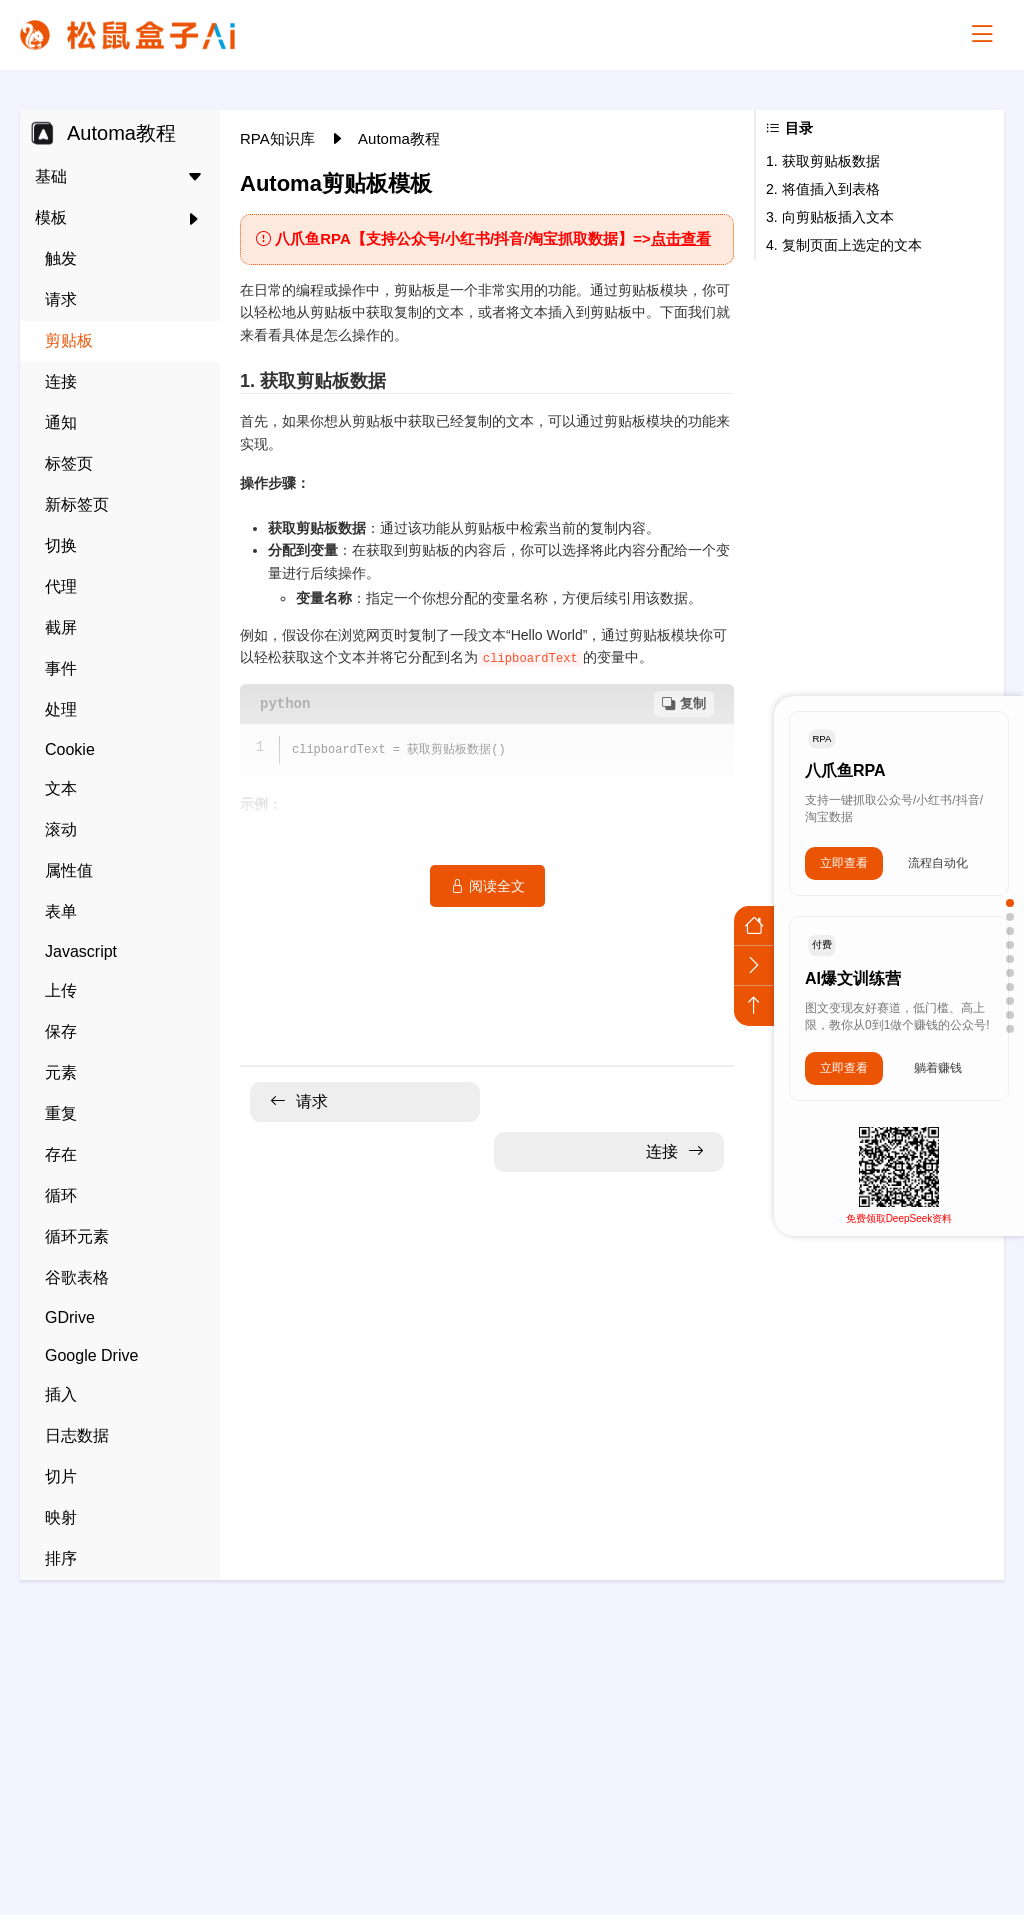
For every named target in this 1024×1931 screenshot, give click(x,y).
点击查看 (681, 238)
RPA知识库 (279, 138)
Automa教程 (399, 138)
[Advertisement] (512, 1735)
